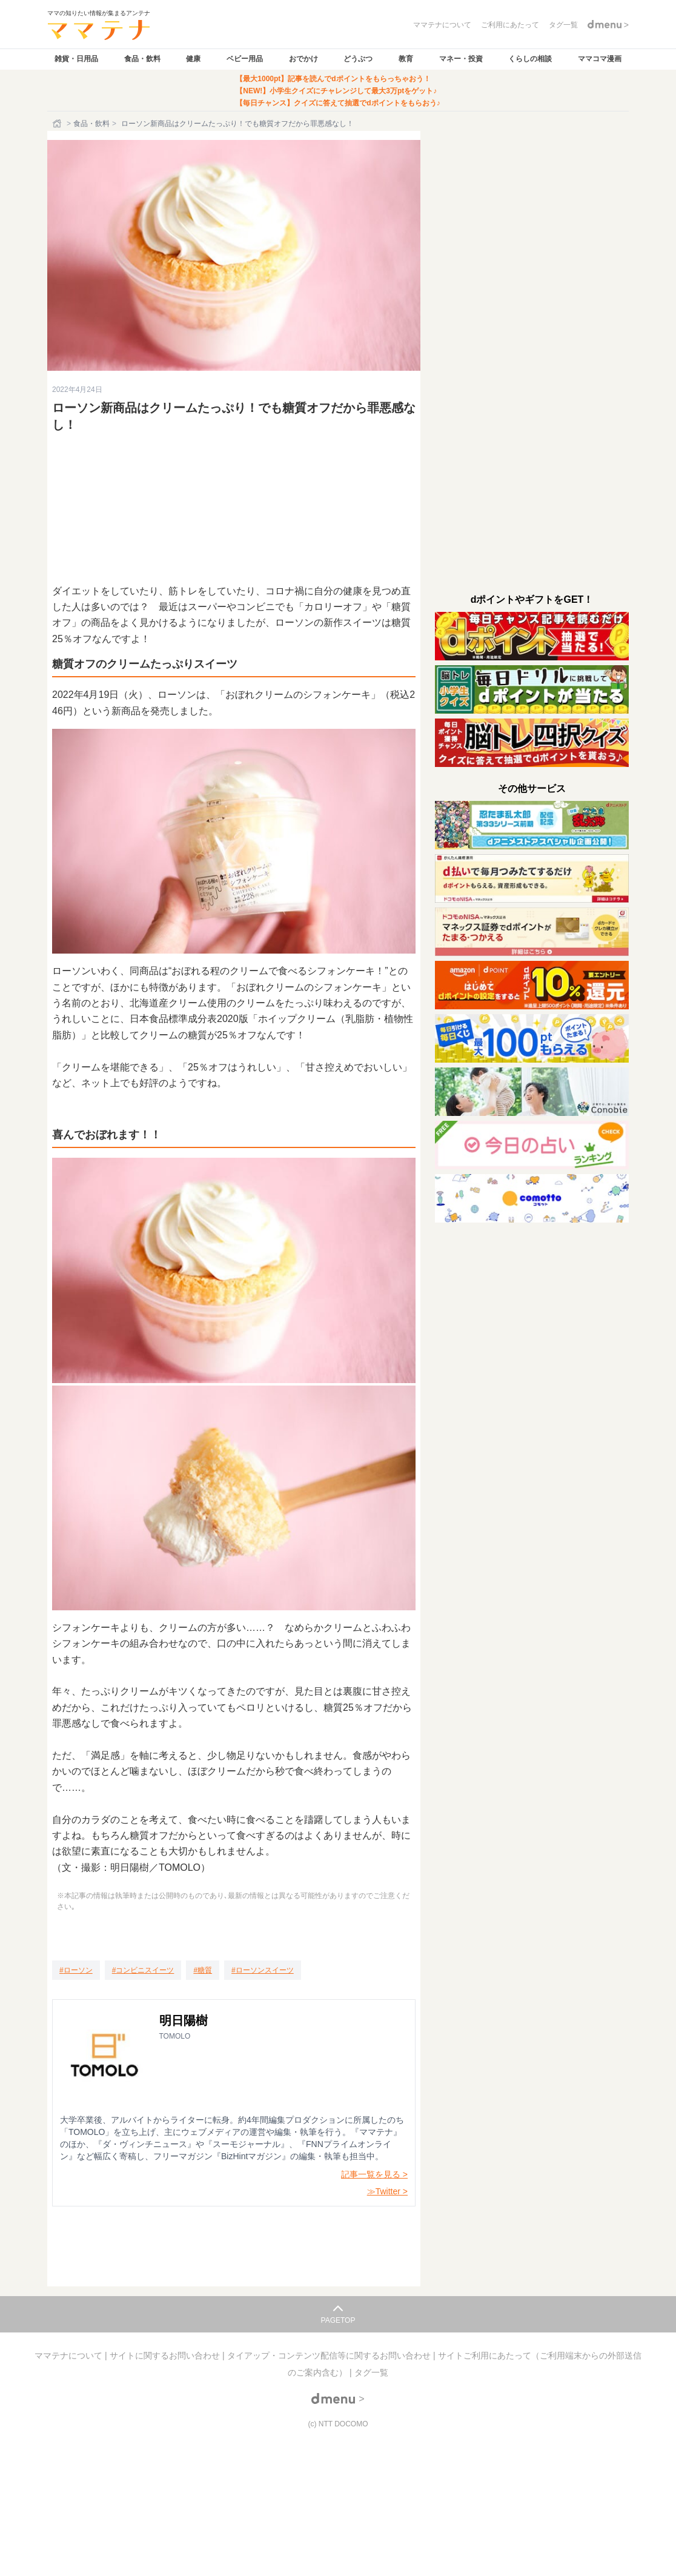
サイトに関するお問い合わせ (166, 2355)
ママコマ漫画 (599, 59)
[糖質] (202, 1970)
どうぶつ (358, 59)
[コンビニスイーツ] (143, 1970)
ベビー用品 (245, 59)
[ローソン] (76, 1970)
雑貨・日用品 (76, 59)
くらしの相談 (530, 59)
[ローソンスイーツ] (262, 1970)
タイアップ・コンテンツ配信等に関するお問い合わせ (330, 2355)
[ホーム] (58, 123)
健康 (193, 59)
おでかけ (303, 59)
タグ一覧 (371, 2372)
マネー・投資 (461, 59)
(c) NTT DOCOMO (338, 2424)
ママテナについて (70, 2355)
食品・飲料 (142, 59)
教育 (406, 59)
